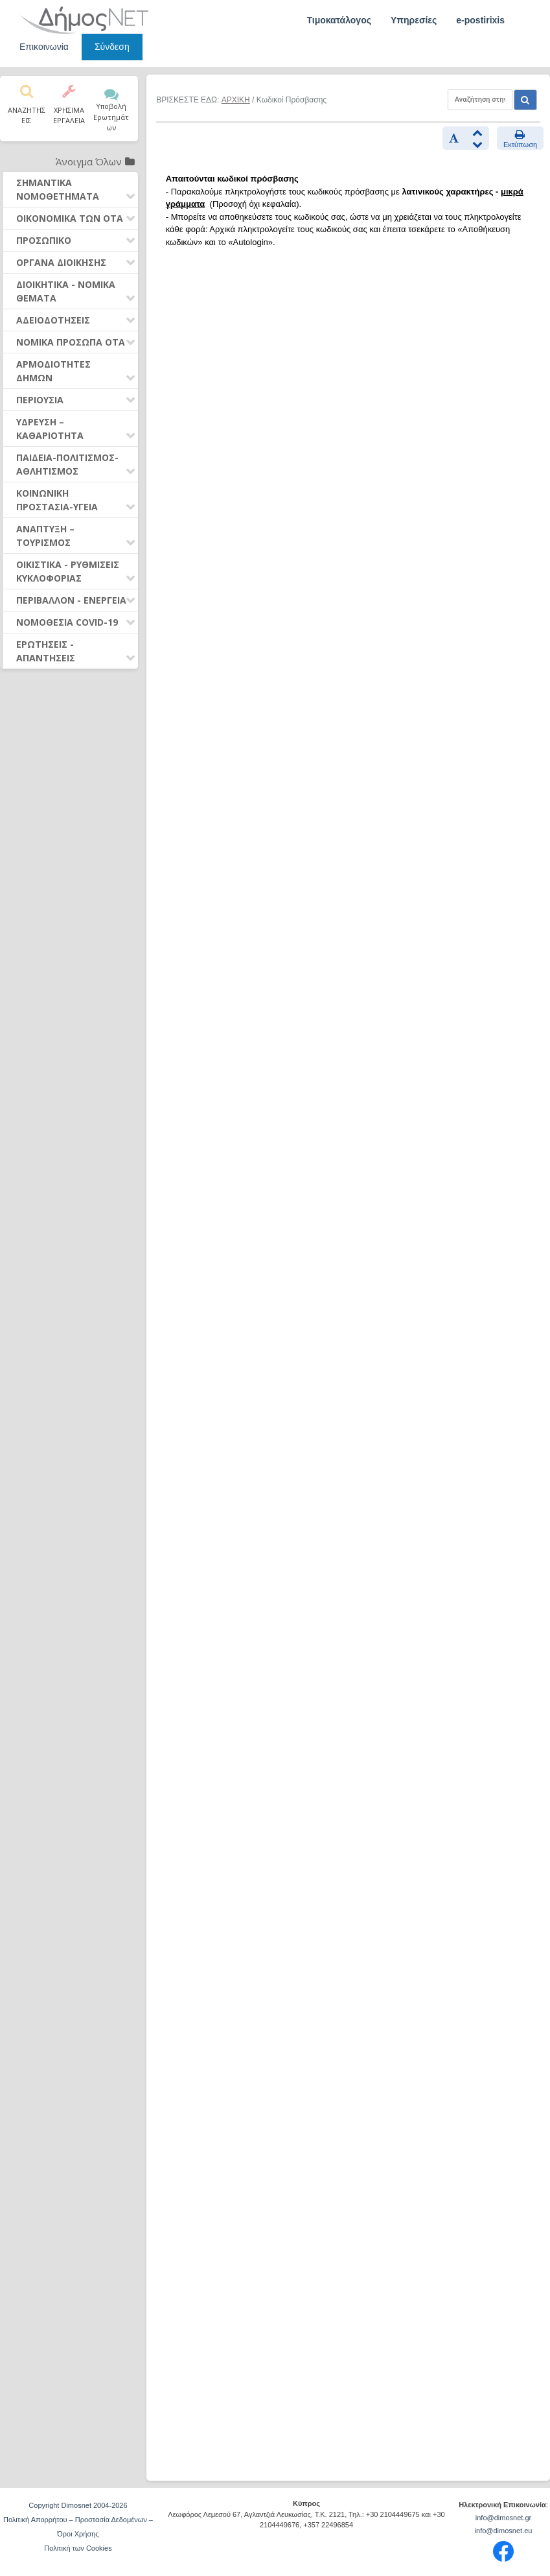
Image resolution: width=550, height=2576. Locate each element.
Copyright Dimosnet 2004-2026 (78, 2505)
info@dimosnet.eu (504, 2531)
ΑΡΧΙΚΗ (236, 99)
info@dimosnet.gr (503, 2518)
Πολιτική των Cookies (77, 2548)
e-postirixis (480, 20)
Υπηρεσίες (414, 20)
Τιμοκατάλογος (338, 20)
